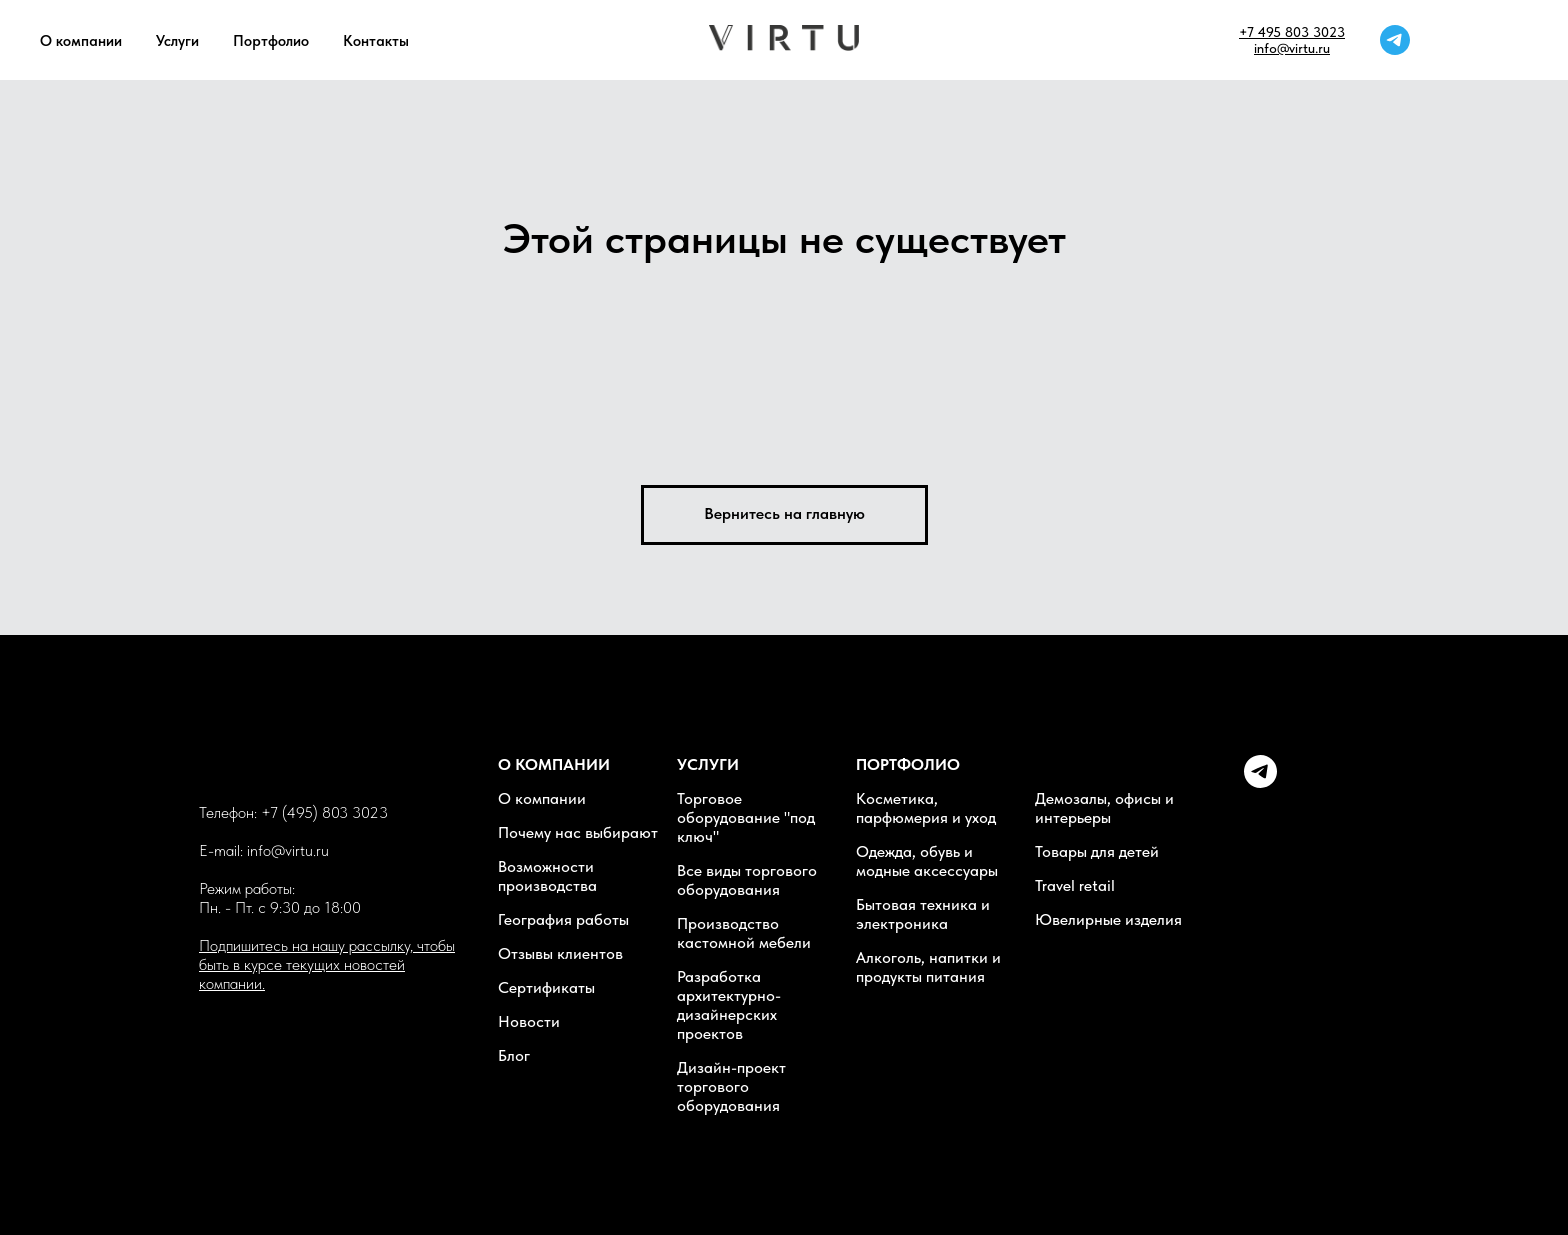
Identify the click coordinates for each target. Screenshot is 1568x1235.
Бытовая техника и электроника (923, 914)
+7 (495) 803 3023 (324, 812)
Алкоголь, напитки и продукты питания (928, 967)
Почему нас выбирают (578, 832)
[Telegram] (1260, 782)
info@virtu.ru (1292, 48)
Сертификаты (546, 987)
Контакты (376, 41)
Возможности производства (547, 876)
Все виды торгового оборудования (747, 880)
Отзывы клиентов (560, 953)
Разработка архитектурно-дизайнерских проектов (729, 1005)
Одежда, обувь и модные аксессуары (927, 861)
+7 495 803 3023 (1292, 32)
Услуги (177, 41)
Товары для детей (1097, 851)
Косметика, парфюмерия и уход (926, 808)
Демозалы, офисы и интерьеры (1104, 808)
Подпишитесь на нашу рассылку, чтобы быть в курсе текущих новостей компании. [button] (327, 964)
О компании (81, 41)
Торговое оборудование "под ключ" (746, 817)
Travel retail (1075, 885)
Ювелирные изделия (1108, 919)
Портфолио (271, 41)
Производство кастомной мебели (744, 933)
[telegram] (1395, 40)
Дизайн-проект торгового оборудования (731, 1086)
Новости (529, 1021)
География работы (563, 919)
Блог (514, 1055)
